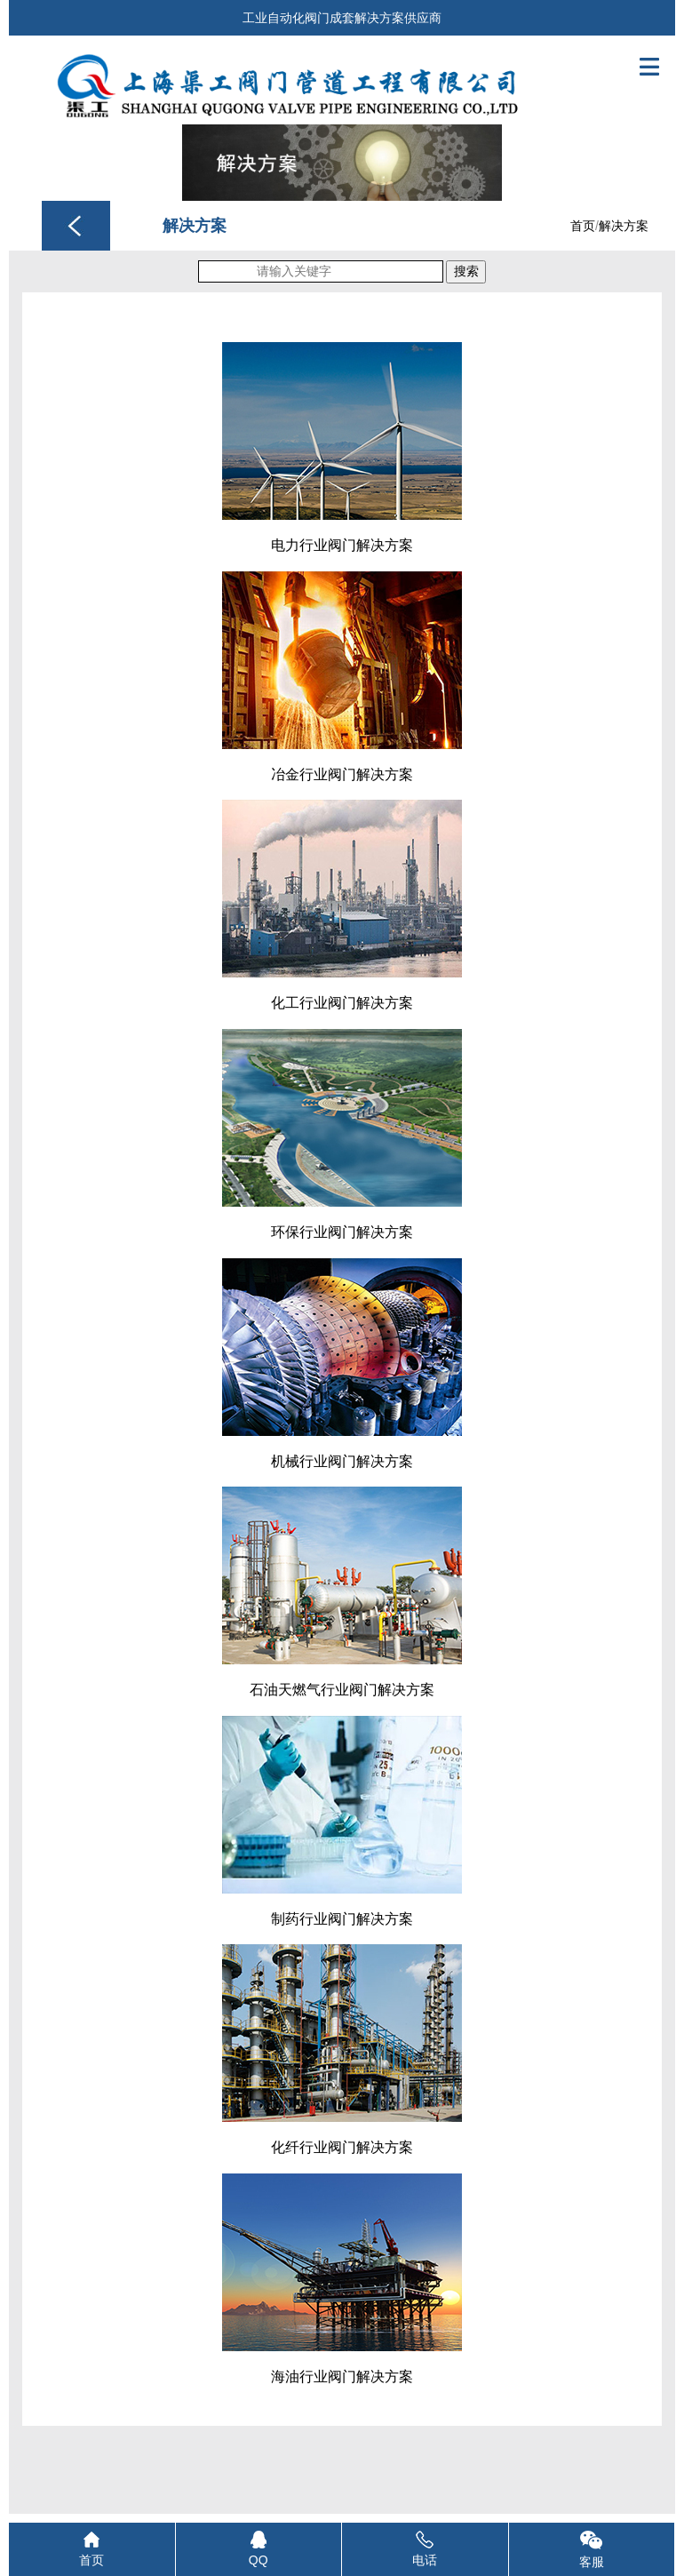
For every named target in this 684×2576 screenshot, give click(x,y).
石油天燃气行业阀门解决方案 (342, 1689)
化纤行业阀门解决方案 (342, 2147)
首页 (582, 226)
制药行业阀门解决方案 (342, 1918)
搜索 (466, 271)
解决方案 (623, 226)
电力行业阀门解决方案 (342, 545)
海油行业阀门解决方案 (342, 2376)
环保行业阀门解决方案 (342, 1232)
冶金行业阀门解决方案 (342, 774)
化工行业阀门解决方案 (342, 1002)
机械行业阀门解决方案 (342, 1461)
